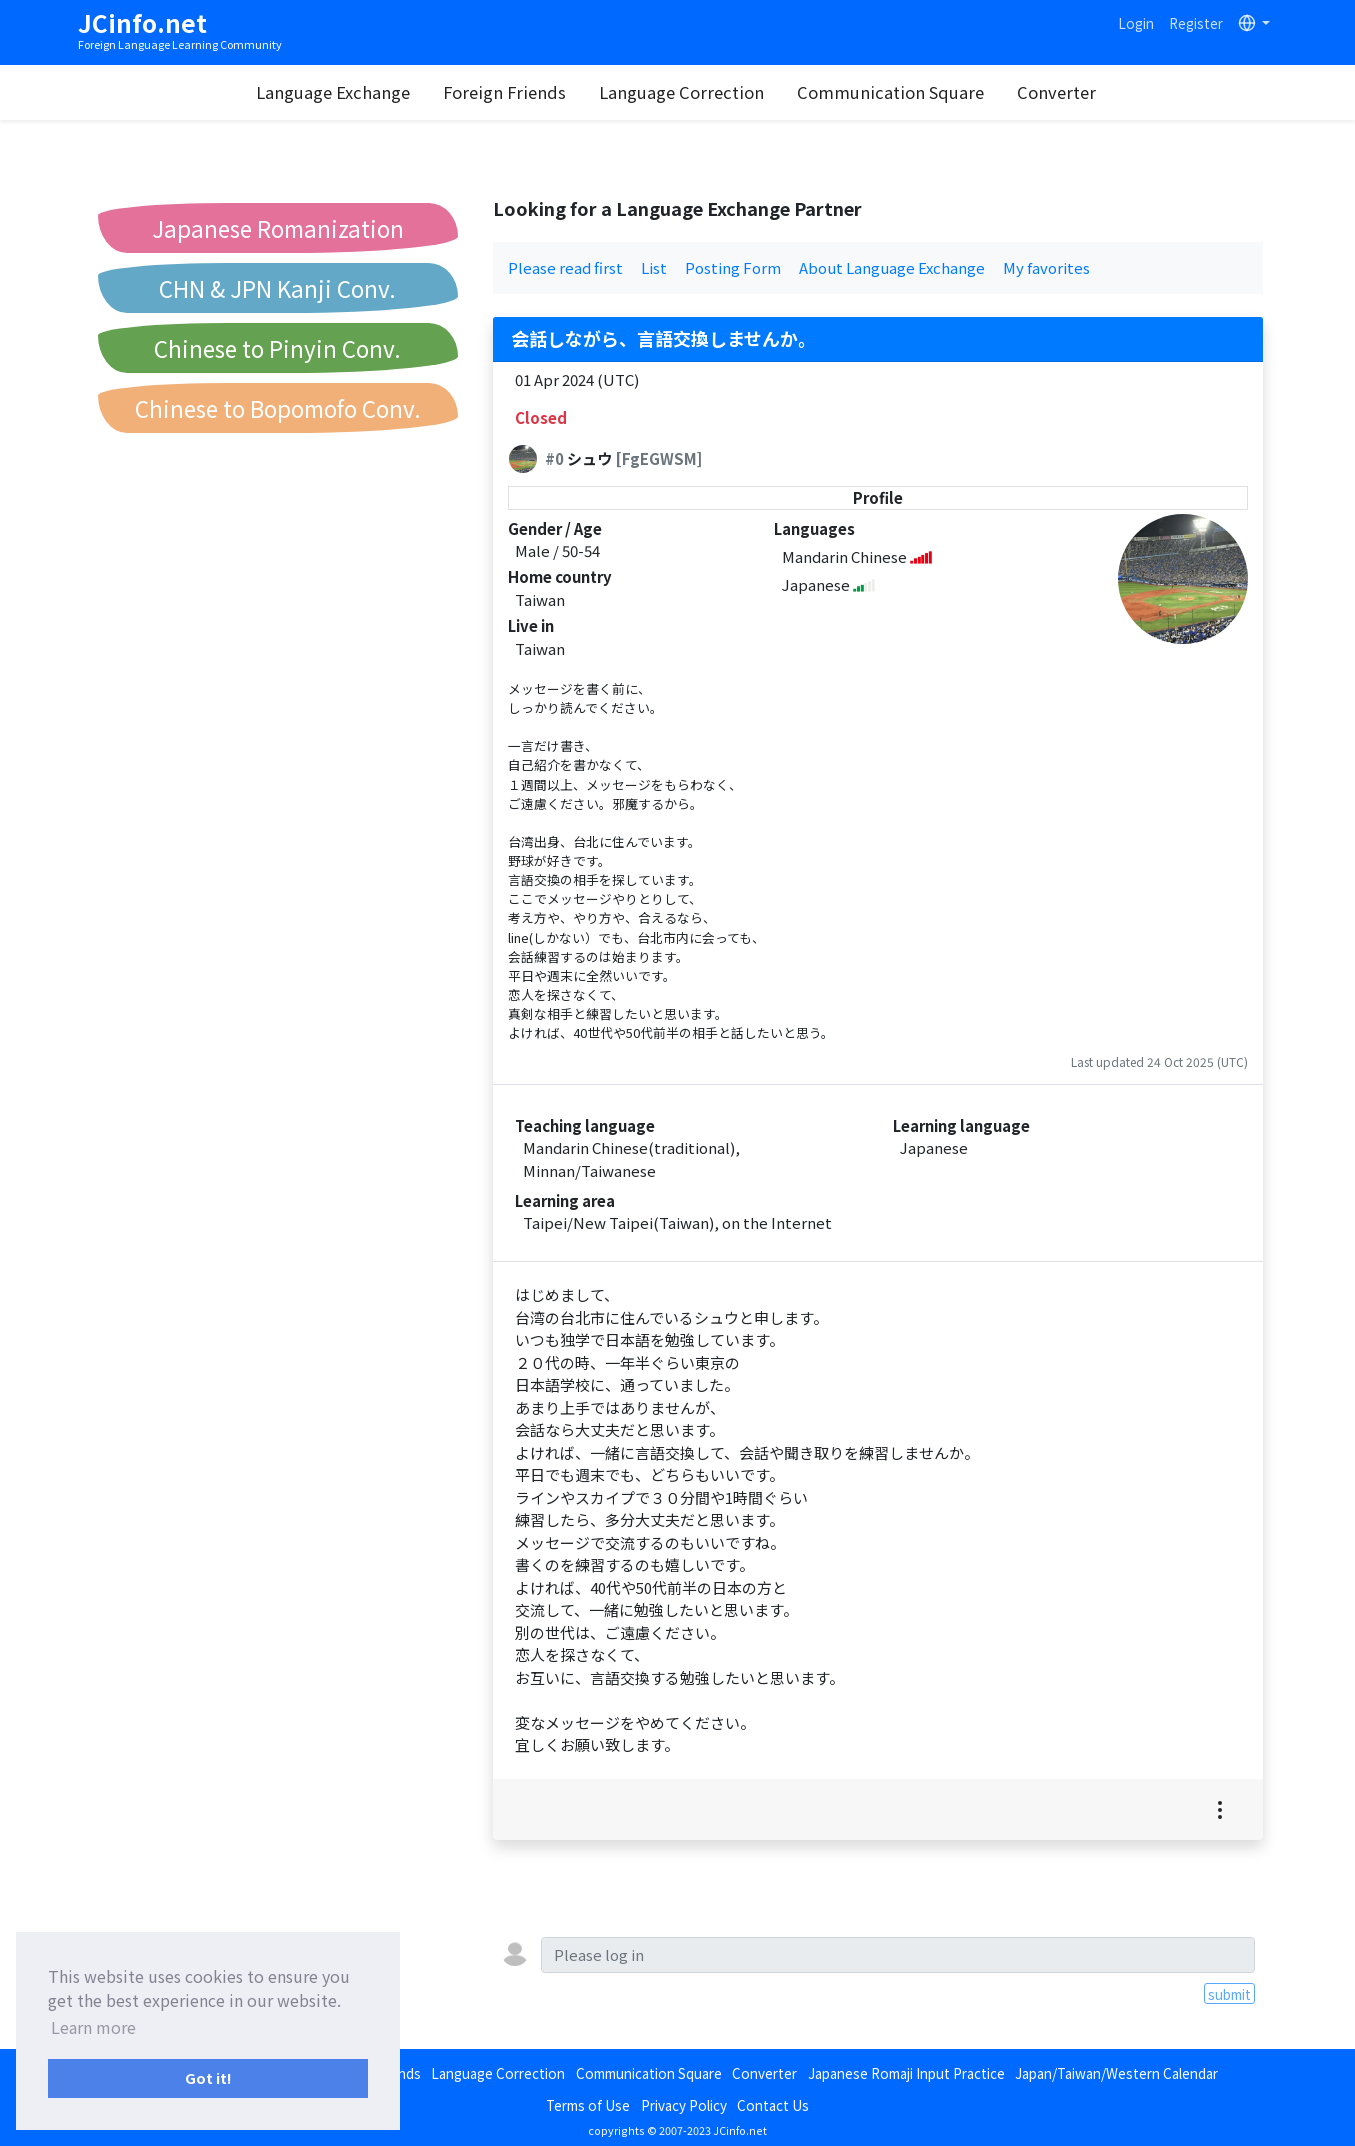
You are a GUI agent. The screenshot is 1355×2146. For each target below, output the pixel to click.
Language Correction (681, 92)
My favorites (1046, 267)
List (654, 267)
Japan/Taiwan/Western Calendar (1116, 2073)
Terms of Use (588, 2105)
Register (1196, 23)
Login (1136, 23)
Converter (1056, 92)
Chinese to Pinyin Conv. (277, 348)
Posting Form (733, 267)
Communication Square (890, 92)
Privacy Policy (684, 2105)
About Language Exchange (892, 267)
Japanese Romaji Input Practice (906, 2073)
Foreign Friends (504, 92)
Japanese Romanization (278, 228)
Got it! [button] (208, 2077)
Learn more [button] (93, 2027)
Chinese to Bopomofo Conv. (278, 408)
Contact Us (773, 2105)
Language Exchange (333, 92)
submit (1229, 1994)
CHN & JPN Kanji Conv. (277, 288)
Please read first (565, 267)
